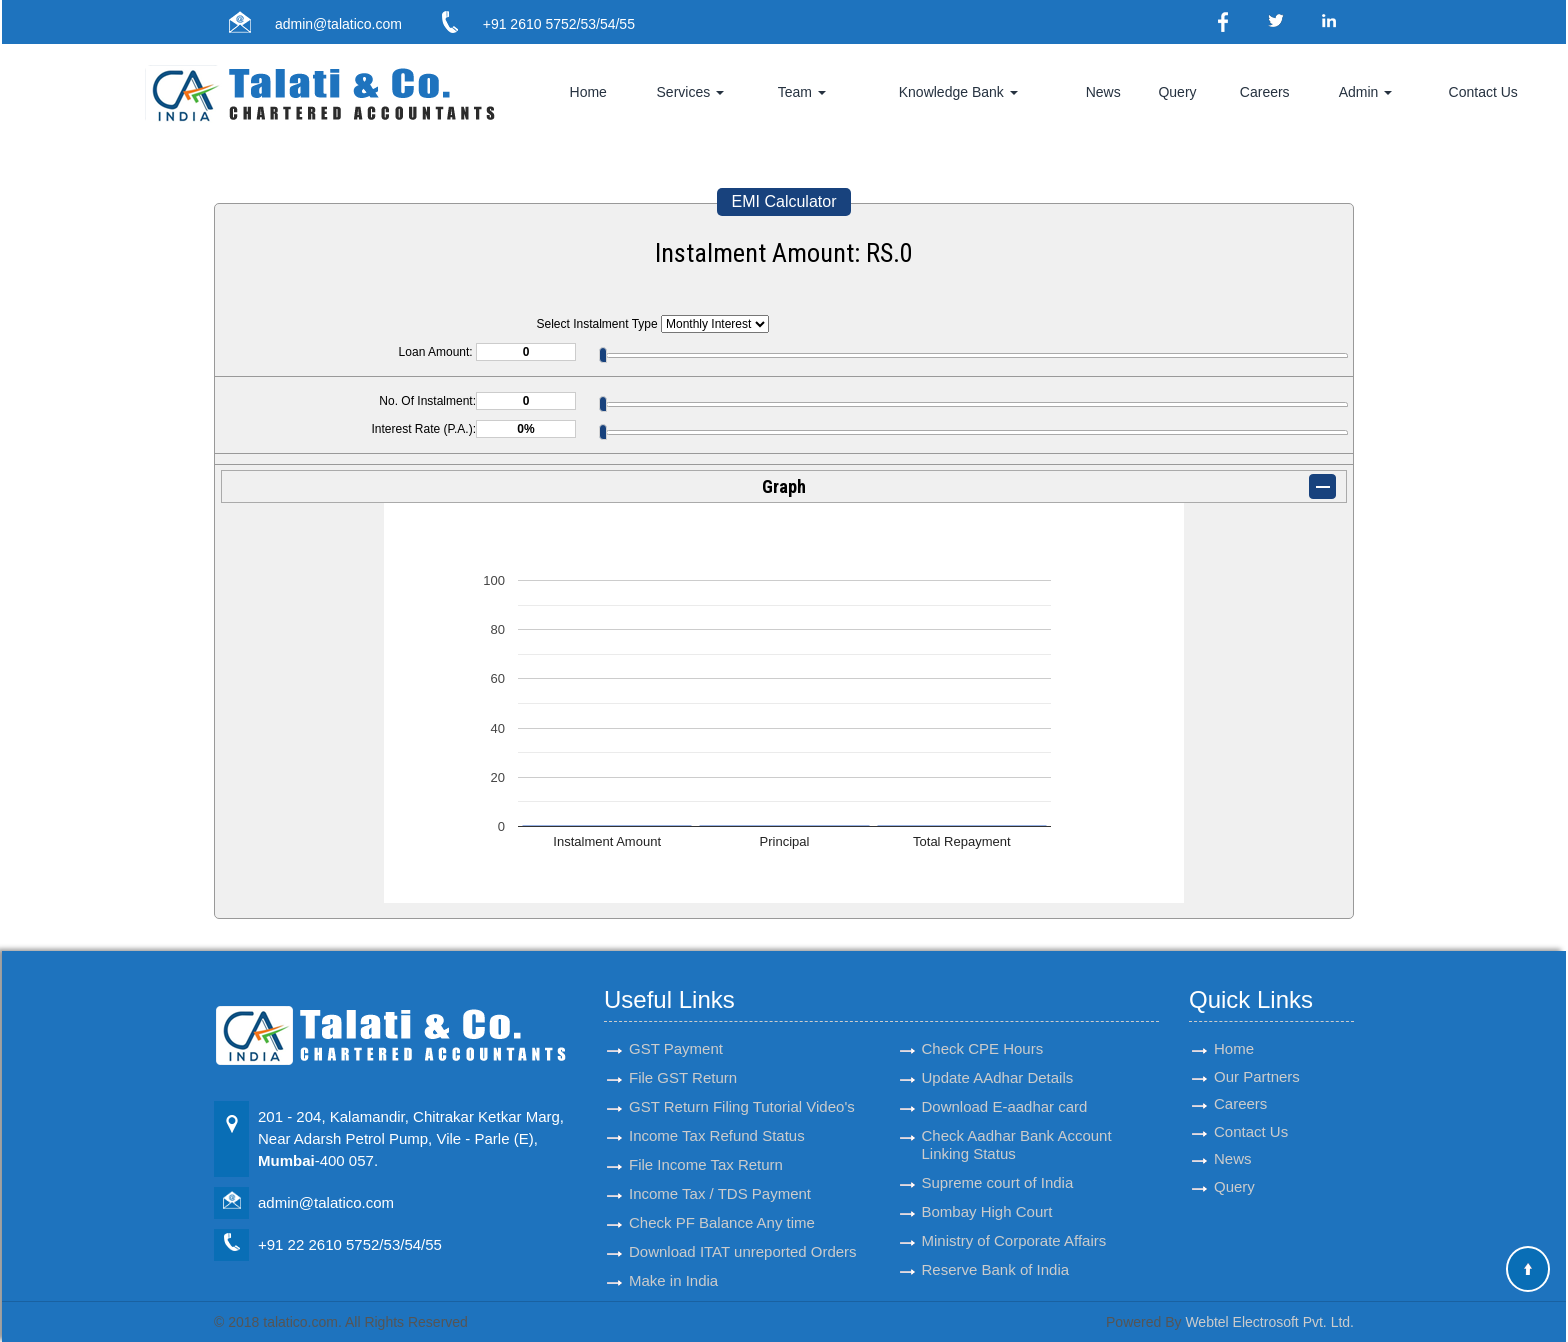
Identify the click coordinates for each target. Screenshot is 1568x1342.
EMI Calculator (784, 201)
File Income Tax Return (706, 1146)
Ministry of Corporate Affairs (1014, 1222)
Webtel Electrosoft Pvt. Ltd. (1269, 1322)
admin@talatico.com (338, 24)
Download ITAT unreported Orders (743, 1233)
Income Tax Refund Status (717, 1117)
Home (588, 92)
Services (691, 92)
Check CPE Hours (983, 1030)
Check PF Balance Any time (722, 1204)
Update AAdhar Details (998, 1059)
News (1103, 92)
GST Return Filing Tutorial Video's (742, 1088)
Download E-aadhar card (1005, 1088)
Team (802, 92)
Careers (1265, 92)
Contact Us (1483, 92)
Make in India (673, 1262)
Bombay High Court (987, 1193)
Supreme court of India (998, 1164)
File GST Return (683, 1059)
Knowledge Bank (958, 92)
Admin (1366, 92)
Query (1177, 92)
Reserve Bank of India (996, 1251)
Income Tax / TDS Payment (720, 1175)
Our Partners (1257, 1059)
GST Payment (676, 1030)
